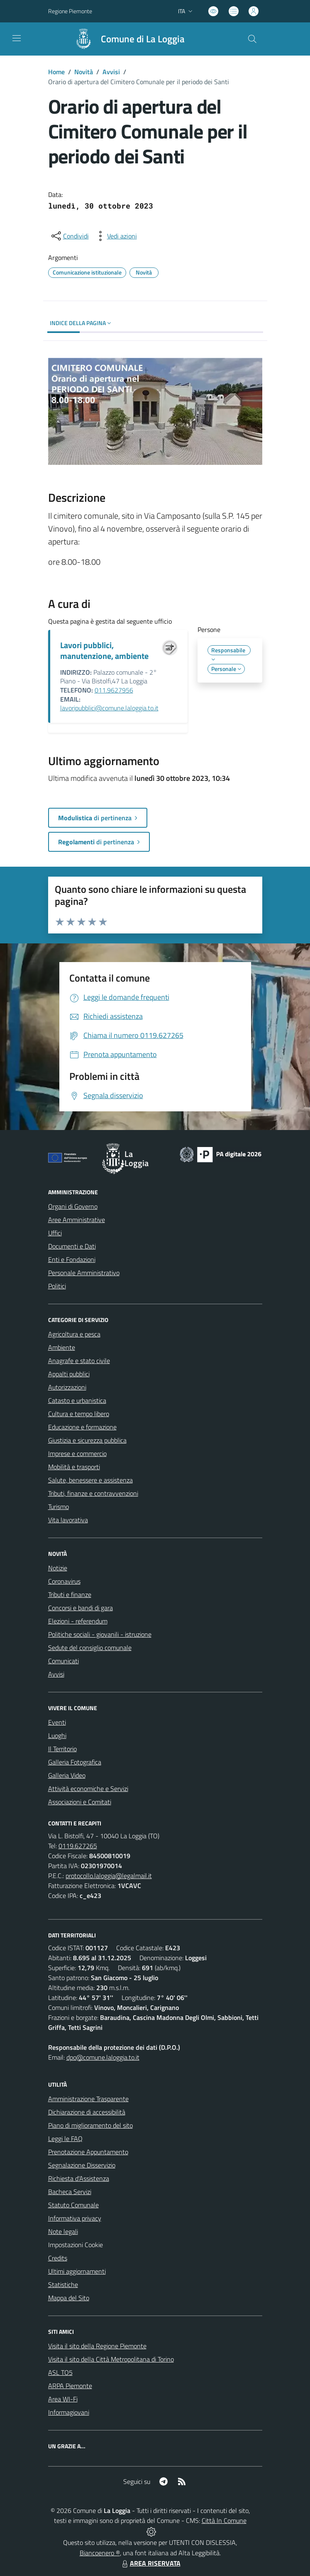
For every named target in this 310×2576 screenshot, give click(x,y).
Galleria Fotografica (74, 1762)
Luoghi (57, 1735)
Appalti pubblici (69, 1374)
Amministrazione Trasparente (88, 2099)
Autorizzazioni (67, 1387)
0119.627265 (78, 1846)
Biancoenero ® (100, 2553)
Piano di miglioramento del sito (90, 2125)
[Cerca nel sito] (252, 39)
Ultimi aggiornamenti (77, 2271)
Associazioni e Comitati (79, 1802)
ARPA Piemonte (70, 2386)
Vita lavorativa (68, 1520)
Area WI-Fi (63, 2399)
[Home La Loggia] (126, 39)
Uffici (55, 1233)
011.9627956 (114, 690)
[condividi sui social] (69, 236)
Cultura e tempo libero (78, 1414)
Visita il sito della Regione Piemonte (97, 2346)
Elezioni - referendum (77, 1621)
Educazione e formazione (82, 1427)
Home (56, 72)
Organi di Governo (73, 1206)
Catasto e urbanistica (77, 1400)
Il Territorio (62, 1749)
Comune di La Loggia (143, 39)
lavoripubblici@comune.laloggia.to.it (109, 708)
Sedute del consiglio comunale (90, 1648)
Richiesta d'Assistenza (78, 2178)
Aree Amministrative (76, 1220)
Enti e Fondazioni (71, 1259)
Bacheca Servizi (69, 2192)
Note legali (63, 2231)
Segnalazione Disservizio (81, 2165)
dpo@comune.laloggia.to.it (102, 2057)
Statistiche (63, 2284)
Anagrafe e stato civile (79, 1361)
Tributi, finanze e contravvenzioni (93, 1493)
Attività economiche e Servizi (88, 1788)
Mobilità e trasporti (74, 1467)
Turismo (58, 1507)
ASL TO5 (60, 2372)
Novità (83, 72)
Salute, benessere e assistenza (90, 1480)
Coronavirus (64, 1581)
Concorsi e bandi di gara (80, 1608)
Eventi (57, 1722)
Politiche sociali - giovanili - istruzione (99, 1634)
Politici (57, 1286)
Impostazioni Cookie (75, 2245)
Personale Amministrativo (84, 1273)
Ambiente (61, 1347)
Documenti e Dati (72, 1246)
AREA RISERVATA (150, 2563)
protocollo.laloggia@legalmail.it (109, 1876)
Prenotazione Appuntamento (88, 2152)
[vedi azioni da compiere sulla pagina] (115, 236)
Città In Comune (224, 2520)
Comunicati (63, 1661)
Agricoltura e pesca (74, 1334)
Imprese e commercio (77, 1453)
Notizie (57, 1568)
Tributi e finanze (69, 1594)
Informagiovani (68, 2412)
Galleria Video (66, 1775)
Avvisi (111, 72)
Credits (57, 2258)
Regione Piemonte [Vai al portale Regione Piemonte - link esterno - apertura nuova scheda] (70, 11)
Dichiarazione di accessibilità (86, 2112)
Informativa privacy (74, 2218)
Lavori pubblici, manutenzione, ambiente (104, 650)
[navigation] (17, 38)
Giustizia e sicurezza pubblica (87, 1440)
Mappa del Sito (68, 2298)
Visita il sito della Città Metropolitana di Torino (111, 2359)
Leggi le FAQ (65, 2138)
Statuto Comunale (73, 2205)
